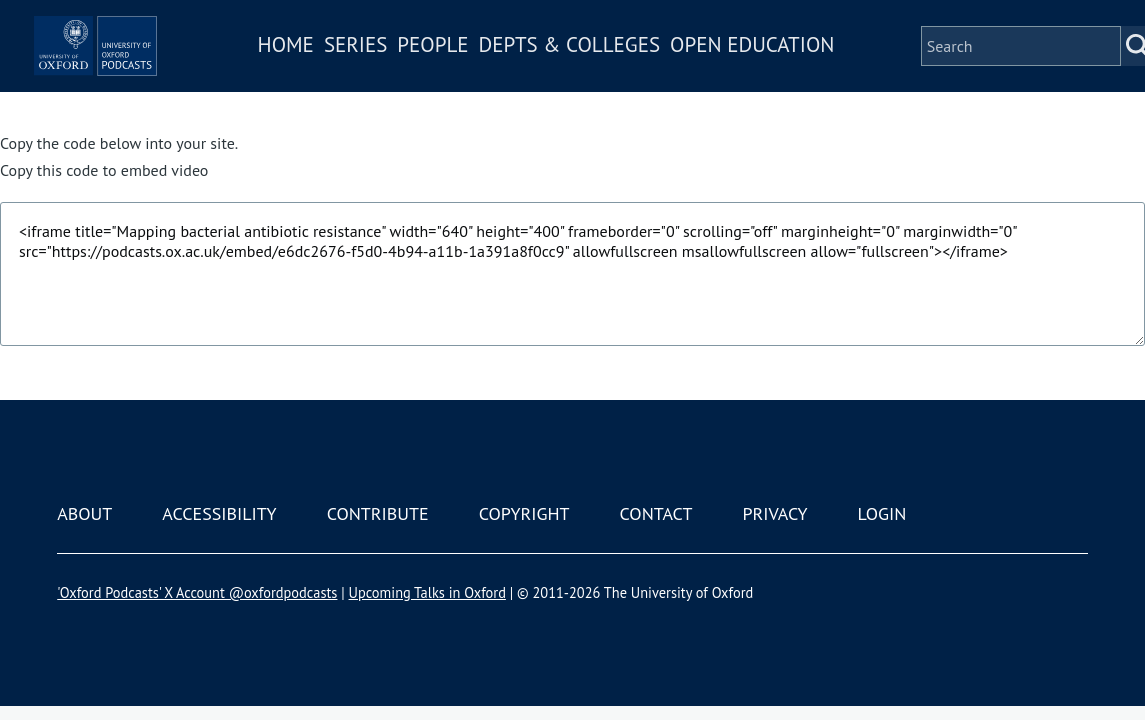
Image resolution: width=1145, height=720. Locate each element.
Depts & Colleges (628, 73)
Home (344, 73)
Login (882, 513)
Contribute (378, 513)
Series (413, 73)
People (491, 73)
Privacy (774, 513)
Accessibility (219, 513)
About (84, 513)
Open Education (811, 73)
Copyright (524, 513)
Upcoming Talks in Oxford (427, 592)
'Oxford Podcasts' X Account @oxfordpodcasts (197, 592)
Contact (656, 513)
